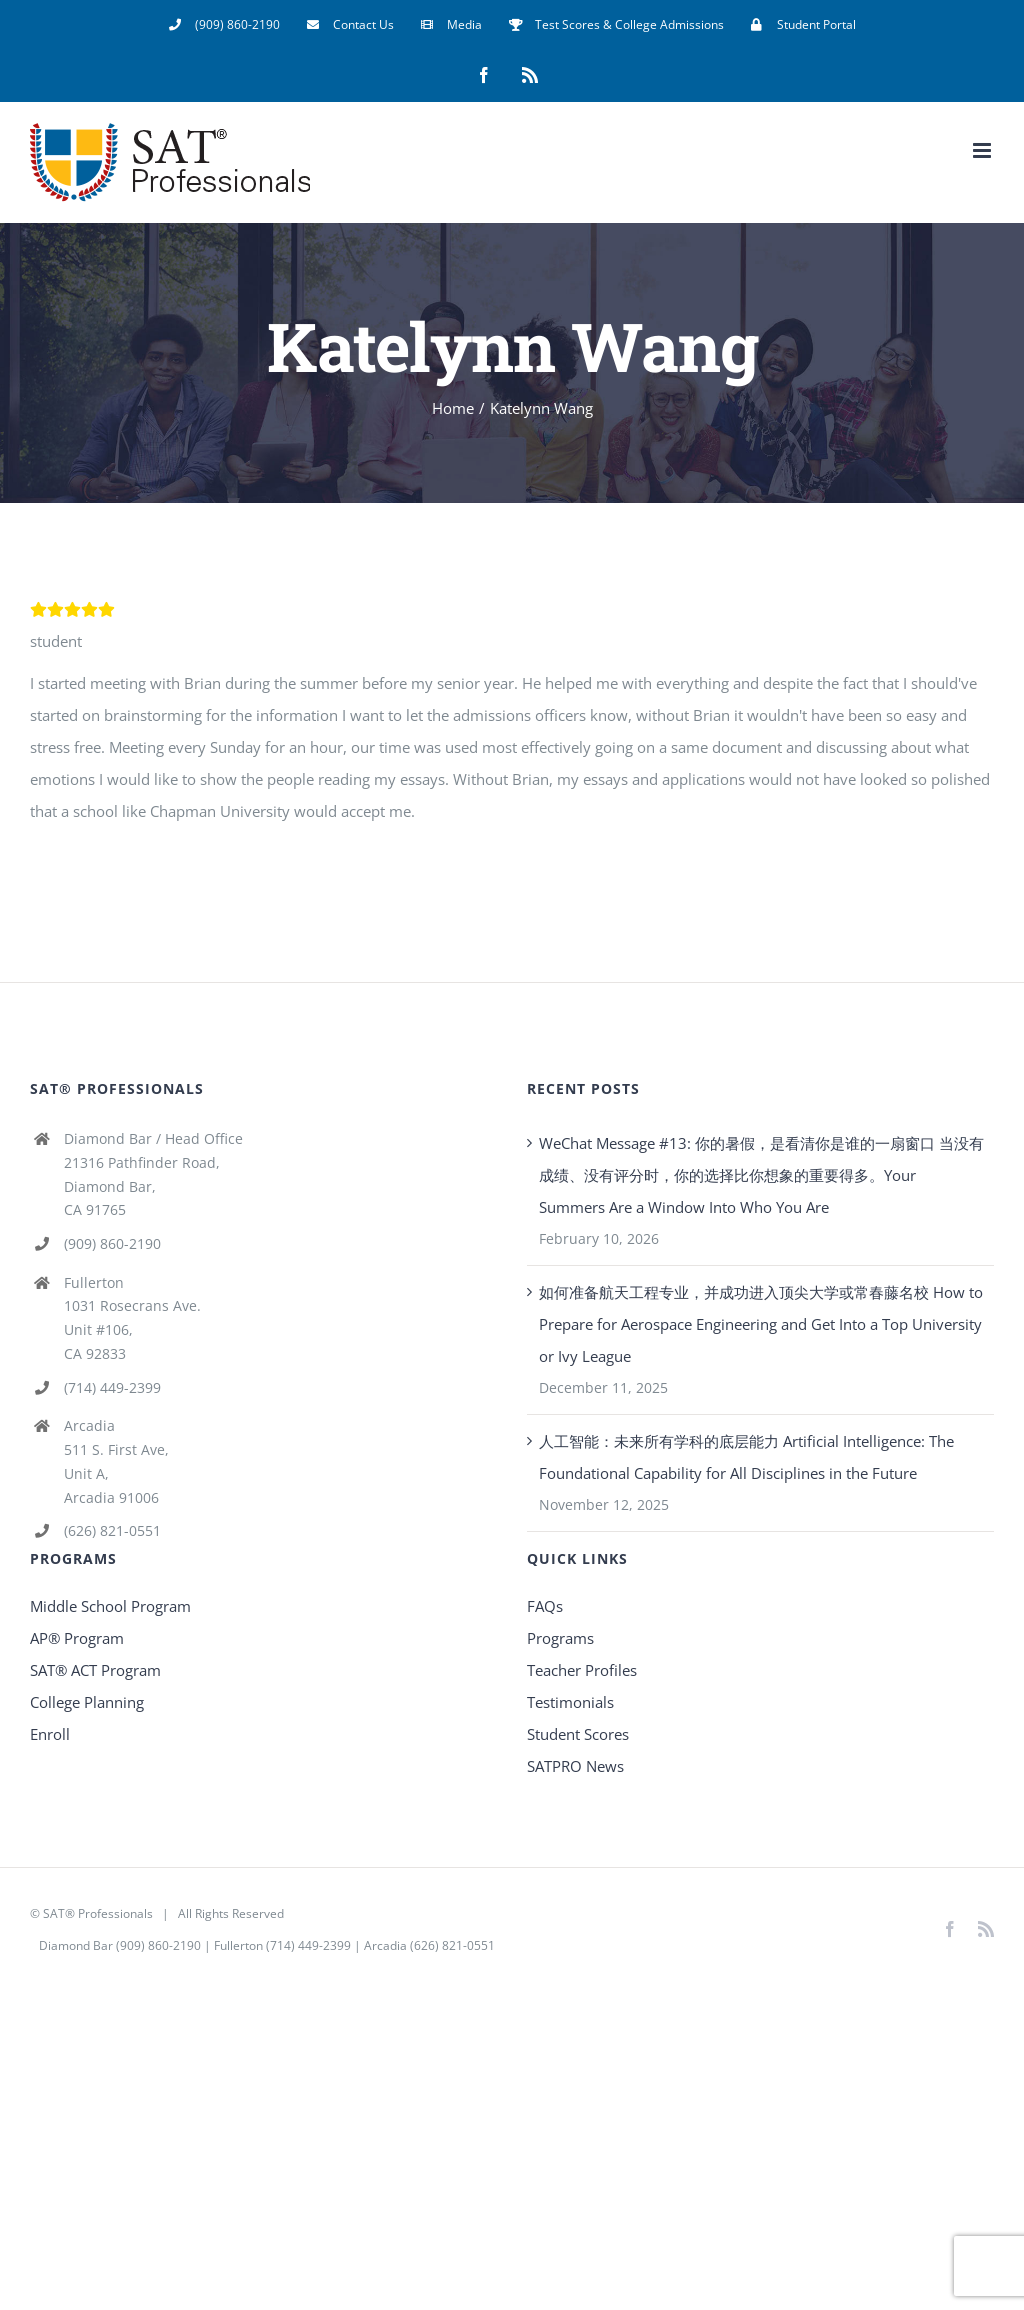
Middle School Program (110, 1606)
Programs (560, 1638)
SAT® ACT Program (95, 1670)
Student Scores (578, 1734)
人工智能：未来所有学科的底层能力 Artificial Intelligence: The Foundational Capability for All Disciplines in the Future (746, 1457)
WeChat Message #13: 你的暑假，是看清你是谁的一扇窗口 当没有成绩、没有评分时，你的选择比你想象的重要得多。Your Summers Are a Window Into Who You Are (761, 1175)
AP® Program (77, 1638)
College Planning (87, 1702)
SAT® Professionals (98, 1913)
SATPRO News (575, 1766)
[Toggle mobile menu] (983, 150)
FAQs (545, 1606)
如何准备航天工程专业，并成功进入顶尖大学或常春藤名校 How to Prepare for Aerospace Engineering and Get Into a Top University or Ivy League (761, 1324)
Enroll (50, 1734)
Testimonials (570, 1702)
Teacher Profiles (582, 1670)
